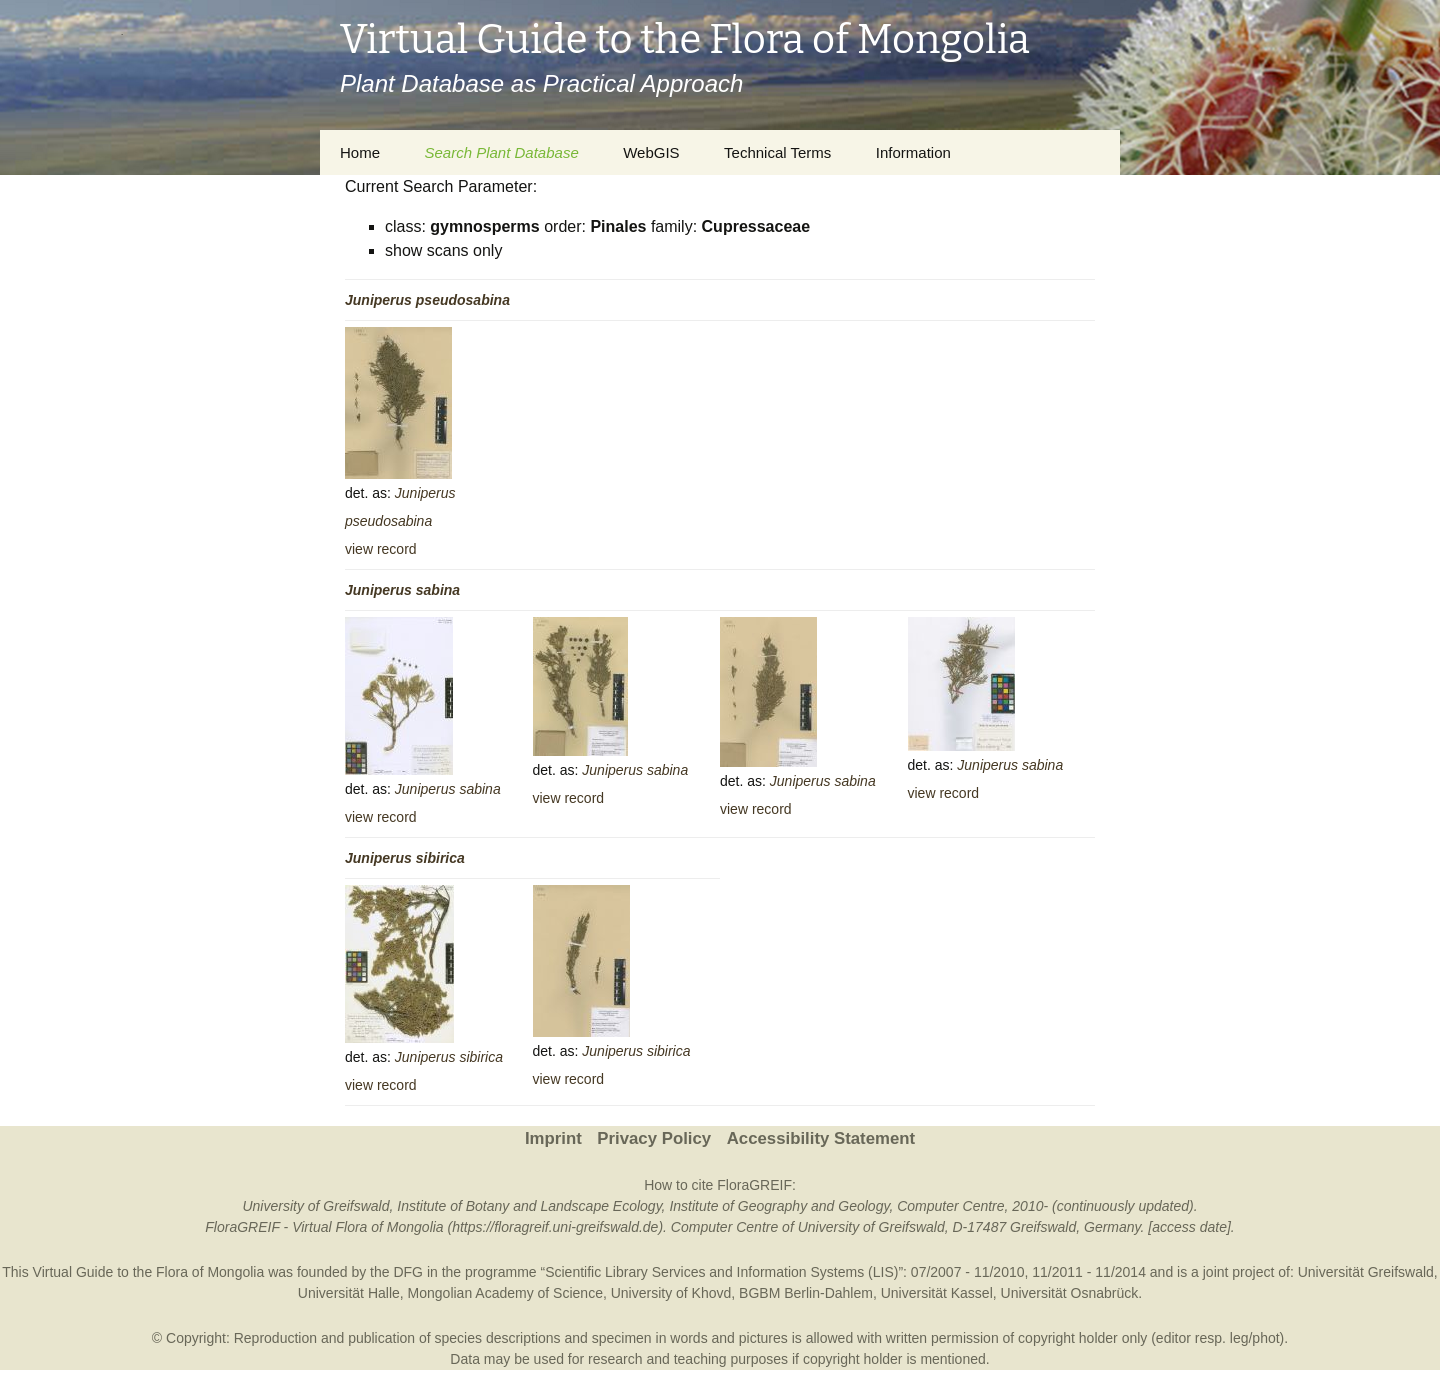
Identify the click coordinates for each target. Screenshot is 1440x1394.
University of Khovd (671, 1293)
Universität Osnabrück (1070, 1293)
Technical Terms (777, 152)
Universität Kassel (937, 1293)
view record (381, 549)
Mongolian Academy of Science (505, 1293)
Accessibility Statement (821, 1138)
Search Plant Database (501, 152)
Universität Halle (349, 1293)
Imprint (553, 1138)
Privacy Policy (654, 1138)
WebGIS (651, 152)
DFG (408, 1272)
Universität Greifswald (1366, 1272)
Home (360, 152)
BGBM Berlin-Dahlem (806, 1293)
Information (913, 152)
